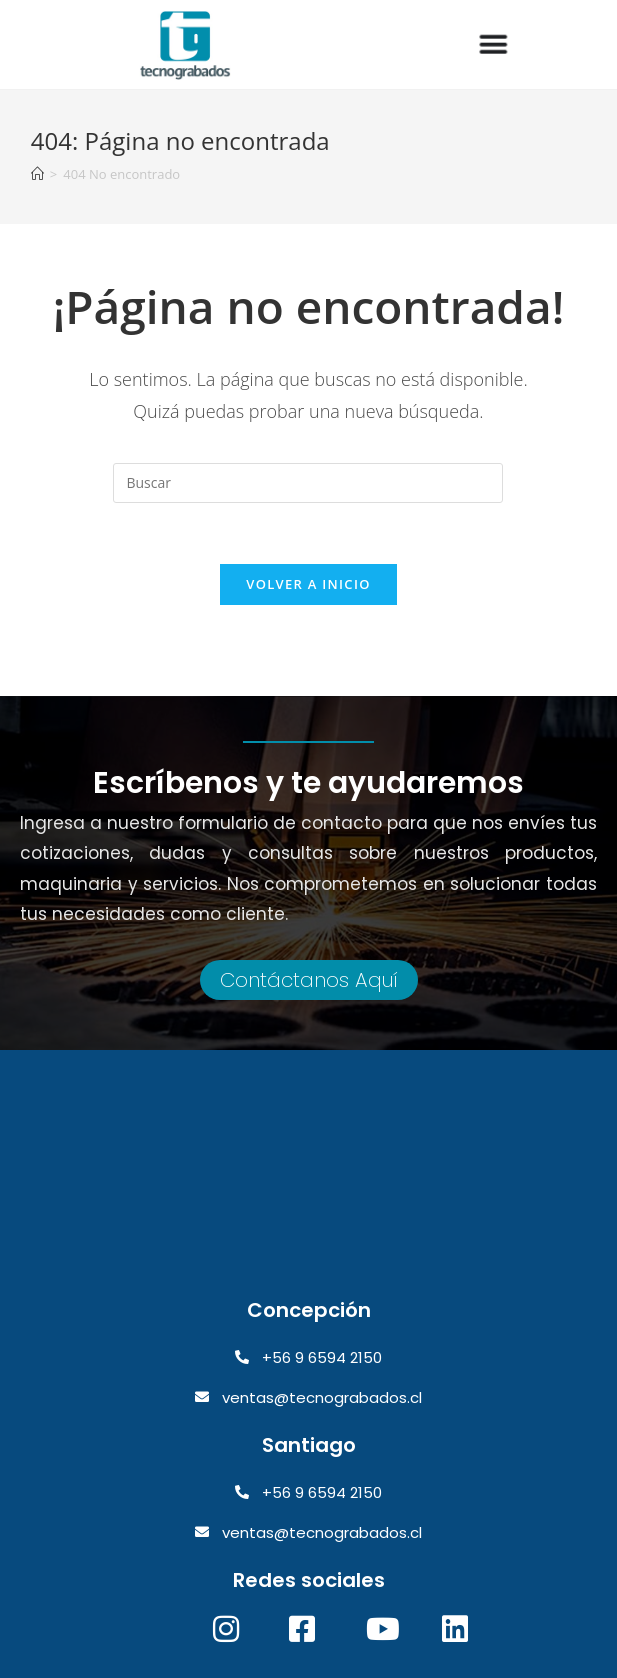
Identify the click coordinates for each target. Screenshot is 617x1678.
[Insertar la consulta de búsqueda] (308, 483)
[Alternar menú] (494, 45)
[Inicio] (37, 174)
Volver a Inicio (308, 584)
